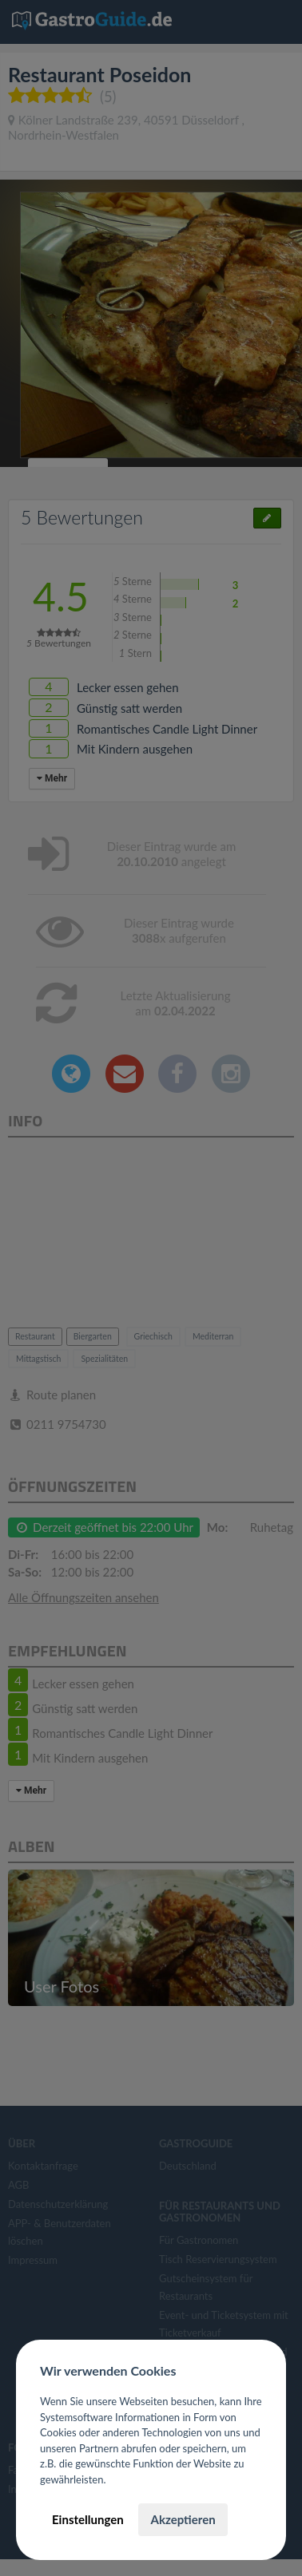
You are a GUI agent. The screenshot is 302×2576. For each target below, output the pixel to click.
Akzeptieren (182, 2519)
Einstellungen (88, 2519)
